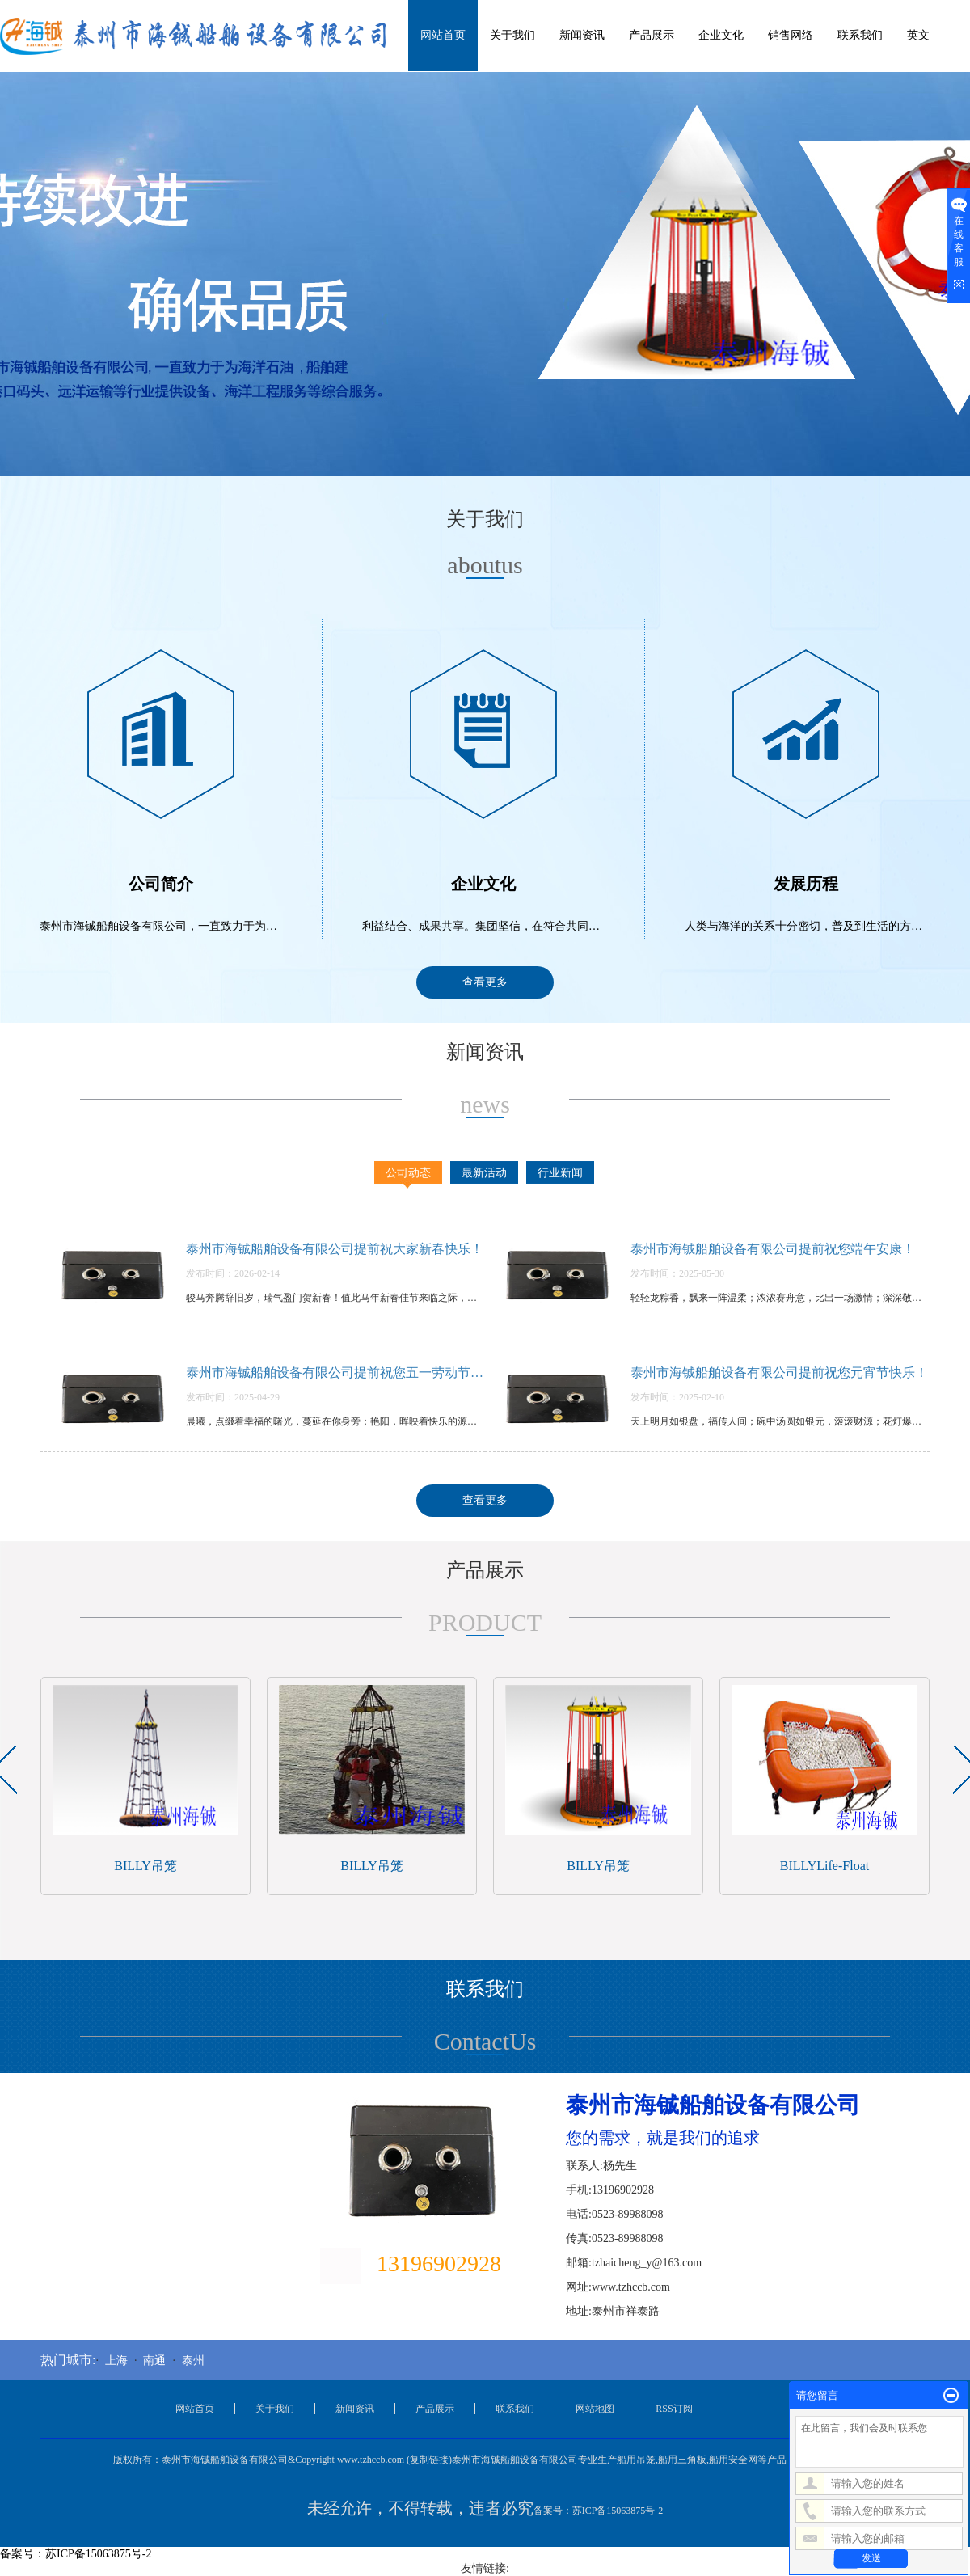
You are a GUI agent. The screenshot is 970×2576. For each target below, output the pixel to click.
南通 (154, 2360)
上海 (116, 2360)
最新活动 (484, 1173)
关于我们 (512, 35)
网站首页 (443, 35)
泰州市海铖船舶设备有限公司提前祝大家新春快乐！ (334, 1249)
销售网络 (790, 35)
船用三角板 (682, 2459)
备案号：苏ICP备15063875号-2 (599, 2510)
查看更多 (485, 982)
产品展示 (651, 35)
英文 (918, 35)
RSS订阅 (674, 2408)
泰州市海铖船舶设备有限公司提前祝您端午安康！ (772, 1249)
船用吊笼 (636, 2459)
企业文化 (721, 35)
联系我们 (860, 35)
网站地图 (595, 2408)
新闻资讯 (582, 35)
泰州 (193, 2360)
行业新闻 (560, 1173)
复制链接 (429, 2459)
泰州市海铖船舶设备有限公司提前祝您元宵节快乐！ (779, 1372)
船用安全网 (733, 2459)
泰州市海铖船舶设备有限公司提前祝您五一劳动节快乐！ (335, 1372)
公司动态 (408, 1173)
